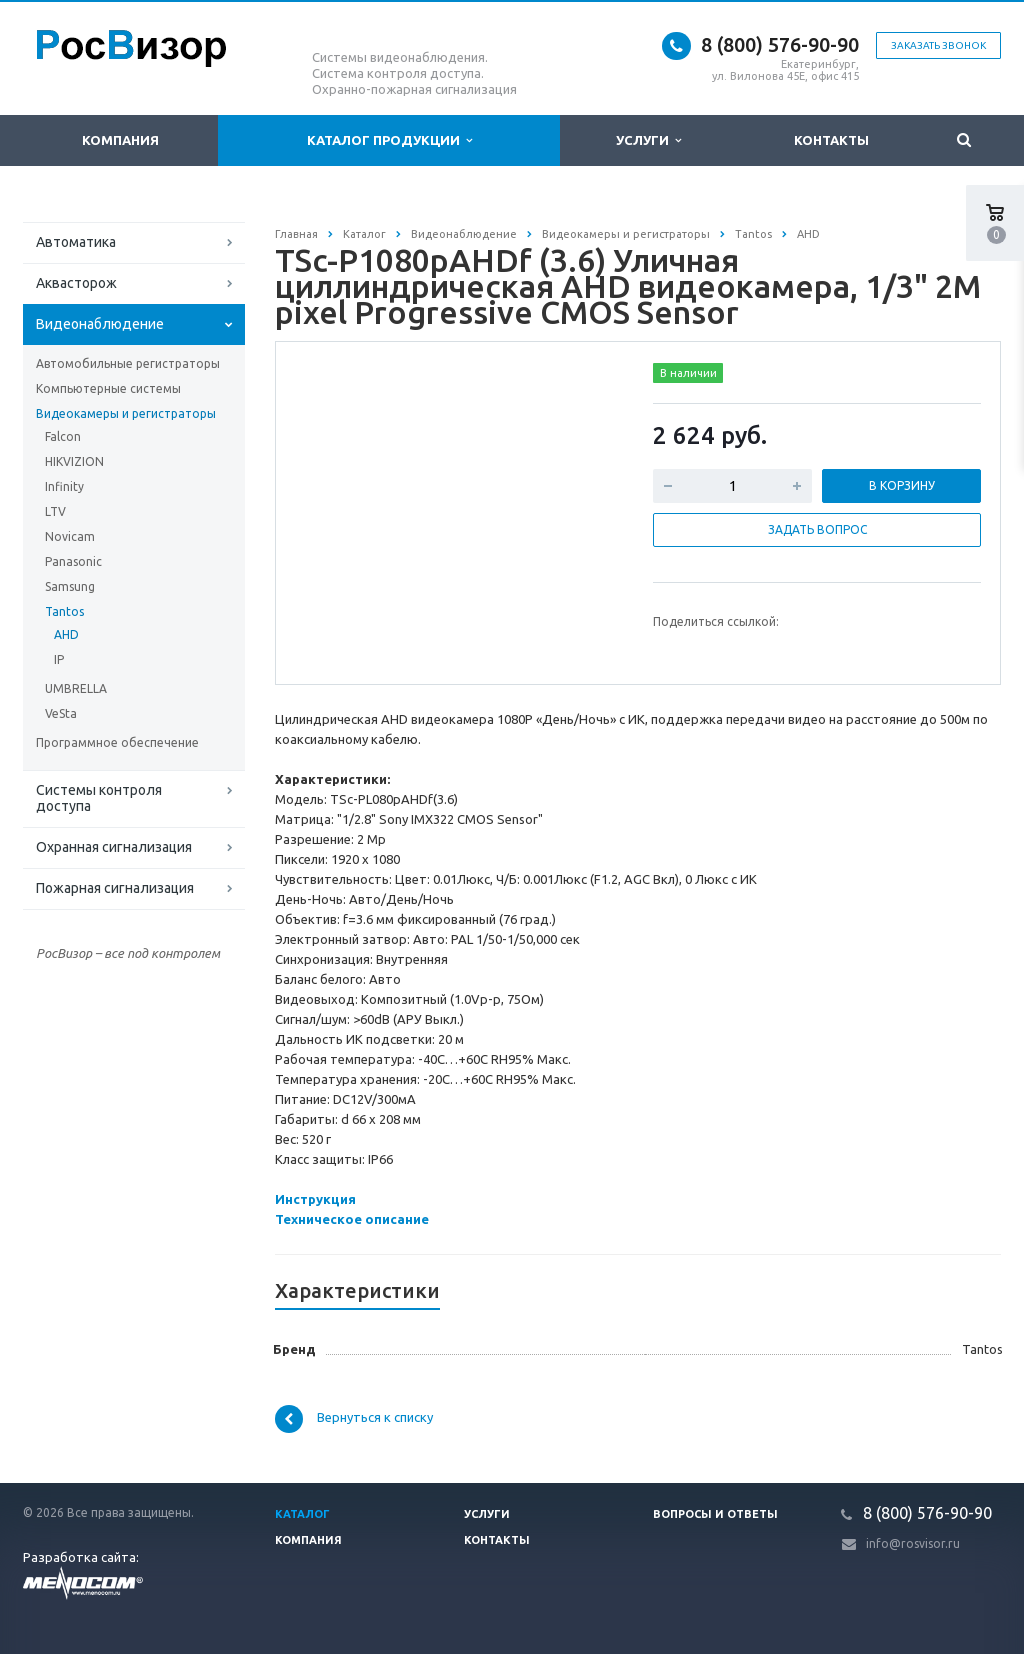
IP (59, 659)
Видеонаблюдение (100, 324)
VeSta (61, 713)
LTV (55, 511)
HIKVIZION (74, 461)
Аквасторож (76, 283)
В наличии (688, 373)
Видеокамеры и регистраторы (126, 413)
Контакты (831, 140)
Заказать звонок (938, 45)
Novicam (70, 536)
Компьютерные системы (108, 388)
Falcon (63, 436)
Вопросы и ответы (715, 1514)
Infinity (64, 486)
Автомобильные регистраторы (128, 363)
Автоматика (76, 242)
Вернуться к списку (354, 1419)
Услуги (648, 140)
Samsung (70, 586)
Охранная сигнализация (114, 847)
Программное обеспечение (117, 742)
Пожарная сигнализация (115, 888)
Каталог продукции (389, 140)
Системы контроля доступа (99, 798)
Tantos (64, 611)
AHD (66, 634)
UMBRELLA (76, 688)
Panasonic (73, 561)
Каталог (302, 1514)
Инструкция (315, 1199)
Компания (120, 140)
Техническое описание (352, 1219)
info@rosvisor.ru (913, 1543)
